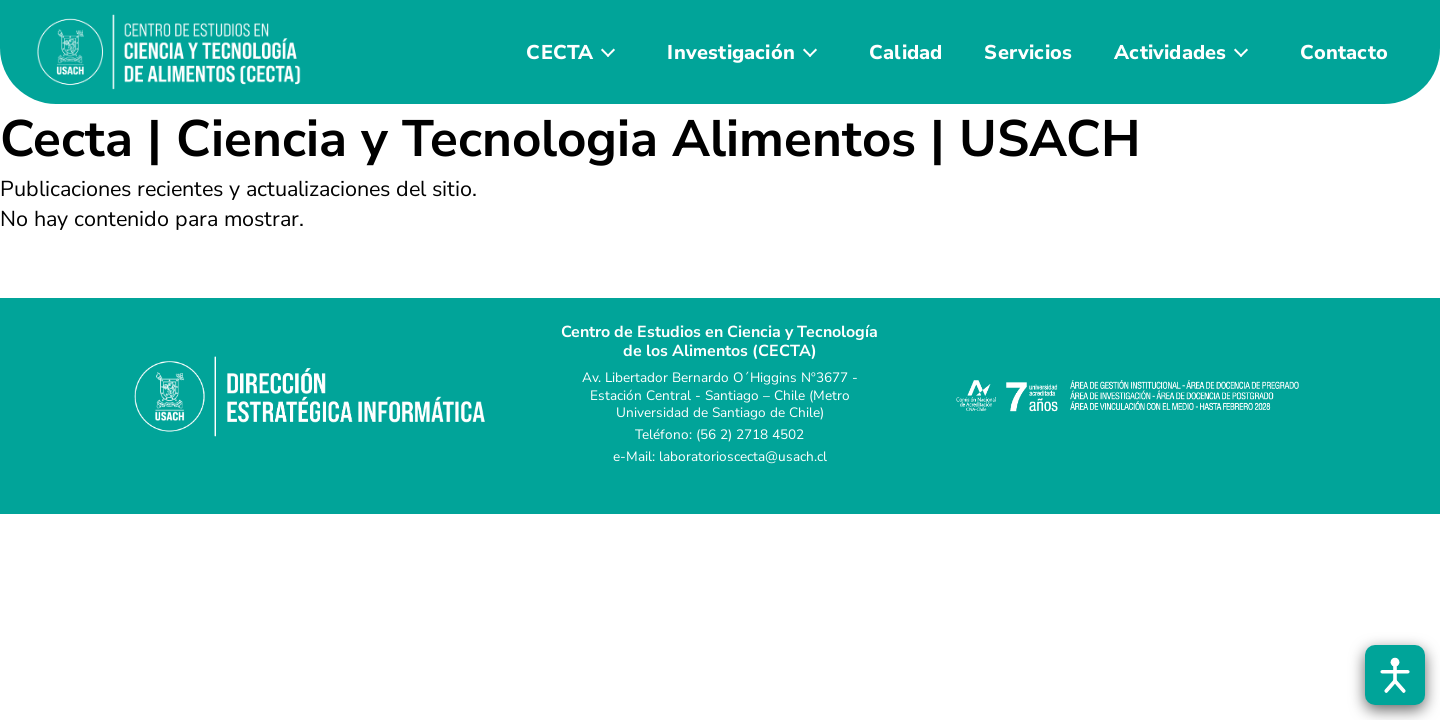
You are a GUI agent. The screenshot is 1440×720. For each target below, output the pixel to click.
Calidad (905, 52)
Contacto (1344, 52)
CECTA (559, 52)
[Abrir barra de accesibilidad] (1395, 675)
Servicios (1028, 52)
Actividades (1170, 52)
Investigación (731, 52)
